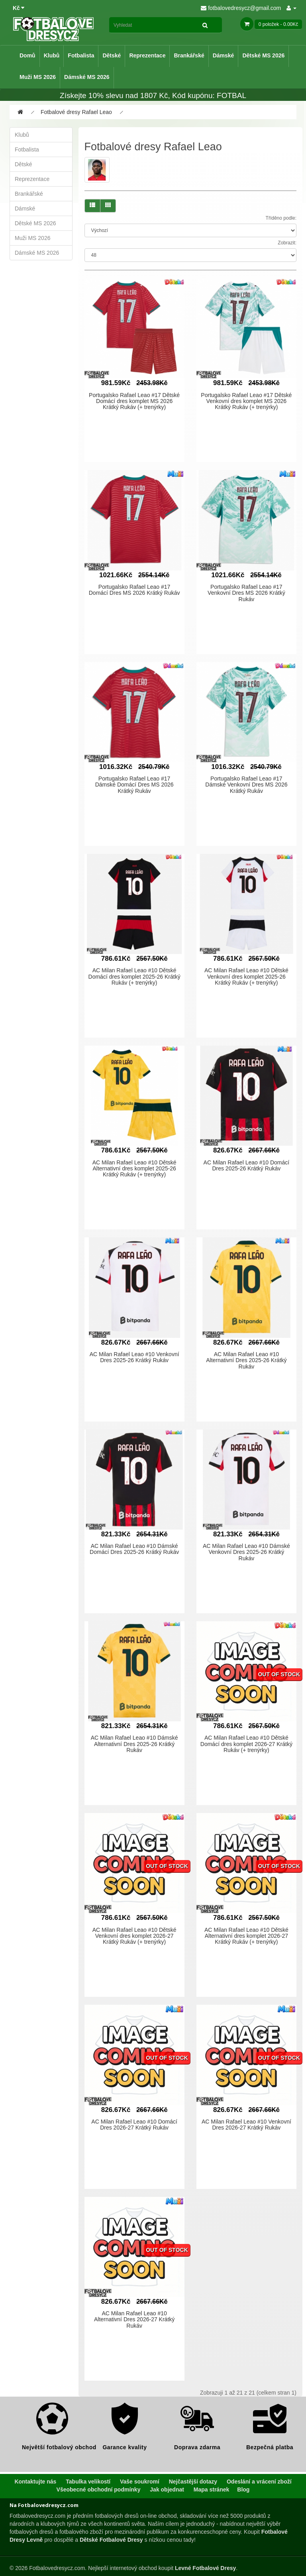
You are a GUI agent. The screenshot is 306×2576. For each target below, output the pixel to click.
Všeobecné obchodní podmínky (99, 2489)
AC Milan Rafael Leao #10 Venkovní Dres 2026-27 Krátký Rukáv (246, 2124)
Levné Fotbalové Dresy (205, 2568)
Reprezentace (147, 55)
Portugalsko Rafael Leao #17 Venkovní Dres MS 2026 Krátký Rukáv (246, 593)
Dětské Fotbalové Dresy (111, 2540)
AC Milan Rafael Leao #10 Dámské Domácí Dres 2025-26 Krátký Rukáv (134, 1549)
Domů (27, 55)
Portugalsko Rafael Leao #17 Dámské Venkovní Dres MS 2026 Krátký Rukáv (246, 784)
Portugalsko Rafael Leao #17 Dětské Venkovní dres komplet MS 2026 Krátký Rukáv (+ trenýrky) (246, 401)
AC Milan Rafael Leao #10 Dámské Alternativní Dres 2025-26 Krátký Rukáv (134, 1743)
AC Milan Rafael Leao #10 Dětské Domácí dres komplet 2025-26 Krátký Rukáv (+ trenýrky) (134, 976)
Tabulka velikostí (88, 2481)
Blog (243, 2489)
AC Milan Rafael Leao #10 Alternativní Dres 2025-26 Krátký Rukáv (246, 1360)
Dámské (223, 55)
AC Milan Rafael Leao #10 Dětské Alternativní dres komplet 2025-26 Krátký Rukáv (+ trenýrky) (134, 1168)
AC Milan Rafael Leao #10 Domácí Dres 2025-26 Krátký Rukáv (247, 1165)
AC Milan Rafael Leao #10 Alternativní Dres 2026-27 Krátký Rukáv (134, 2319)
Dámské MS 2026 (87, 77)
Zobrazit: (287, 243)
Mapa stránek (211, 2489)
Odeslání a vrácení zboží (259, 2481)
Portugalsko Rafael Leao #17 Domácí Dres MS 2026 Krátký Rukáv (134, 590)
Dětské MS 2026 (263, 55)
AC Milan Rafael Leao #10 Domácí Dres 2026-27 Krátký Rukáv (134, 2124)
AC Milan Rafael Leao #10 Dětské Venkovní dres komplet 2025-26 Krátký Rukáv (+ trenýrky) (246, 976)
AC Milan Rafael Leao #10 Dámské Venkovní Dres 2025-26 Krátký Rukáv (246, 1552)
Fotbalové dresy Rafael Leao (76, 112)
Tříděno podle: (281, 218)
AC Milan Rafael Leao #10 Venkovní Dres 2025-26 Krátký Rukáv (134, 1357)
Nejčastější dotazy (193, 2481)
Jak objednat (167, 2489)
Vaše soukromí (139, 2481)
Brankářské (189, 55)
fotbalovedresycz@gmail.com (241, 8)
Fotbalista (81, 55)
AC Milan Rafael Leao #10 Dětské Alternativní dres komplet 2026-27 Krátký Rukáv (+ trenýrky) (246, 1936)
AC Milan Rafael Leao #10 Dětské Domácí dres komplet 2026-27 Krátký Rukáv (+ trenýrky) (246, 1743)
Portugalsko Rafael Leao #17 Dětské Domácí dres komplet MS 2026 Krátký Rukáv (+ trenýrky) (134, 401)
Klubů (52, 55)
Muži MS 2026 (38, 77)
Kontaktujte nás (35, 2481)
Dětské (111, 55)
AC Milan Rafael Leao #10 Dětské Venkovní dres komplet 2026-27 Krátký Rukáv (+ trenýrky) (134, 1936)
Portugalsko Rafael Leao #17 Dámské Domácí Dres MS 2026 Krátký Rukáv (134, 784)
